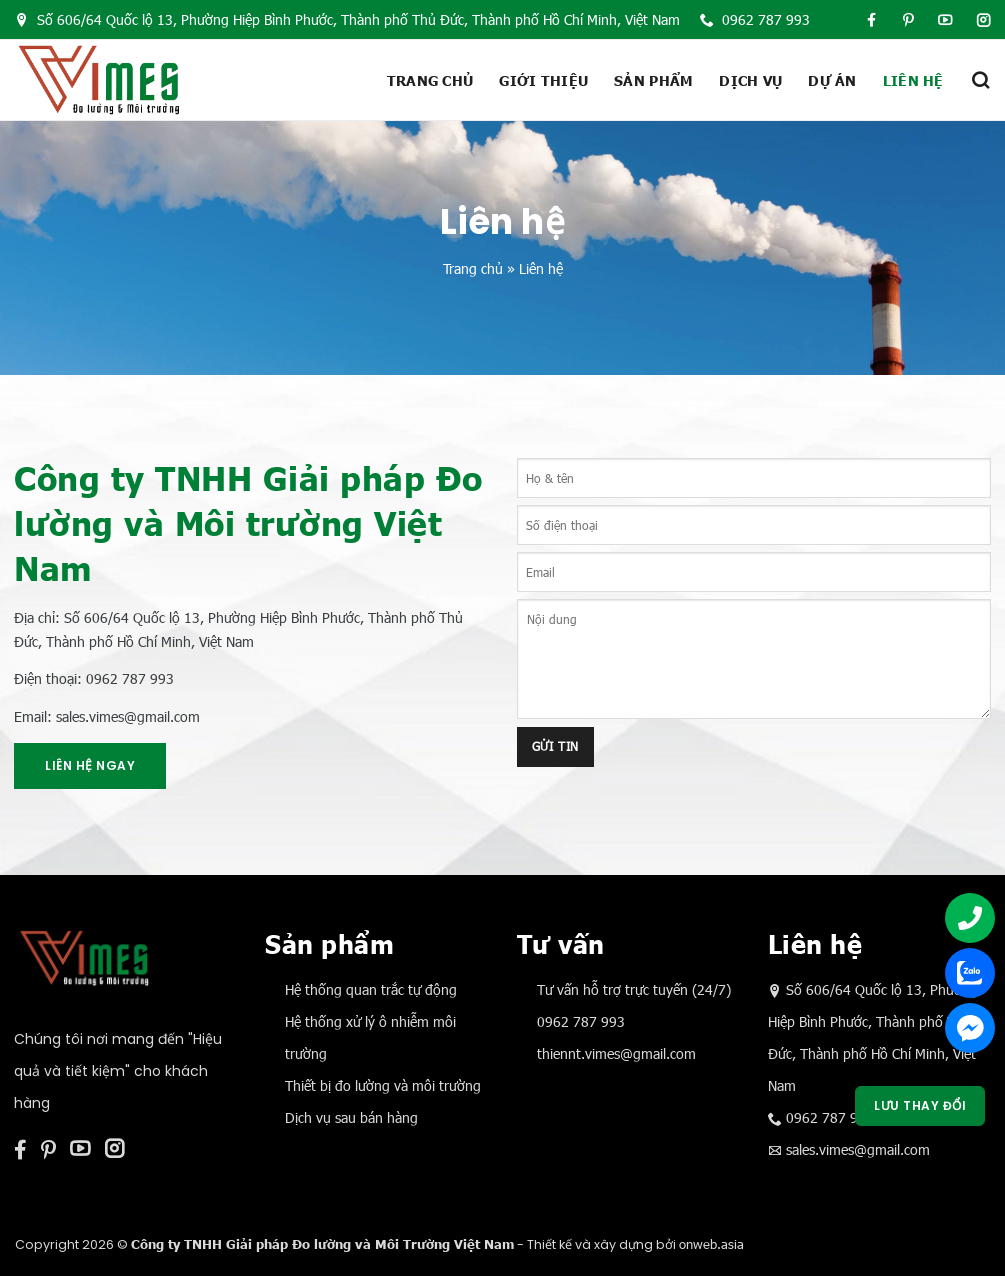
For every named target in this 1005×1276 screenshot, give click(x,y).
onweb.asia (711, 1244)
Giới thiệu (543, 80)
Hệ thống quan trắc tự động (371, 989)
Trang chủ (430, 80)
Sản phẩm (653, 80)
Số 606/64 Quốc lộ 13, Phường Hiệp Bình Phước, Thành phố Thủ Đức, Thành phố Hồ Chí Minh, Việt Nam (347, 19)
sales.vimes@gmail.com (858, 1149)
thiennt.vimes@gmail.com (616, 1053)
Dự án (832, 80)
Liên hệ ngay (90, 765)
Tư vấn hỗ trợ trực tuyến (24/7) (634, 989)
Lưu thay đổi (920, 1105)
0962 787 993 (755, 19)
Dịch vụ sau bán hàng (351, 1117)
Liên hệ (913, 80)
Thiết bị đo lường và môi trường (383, 1085)
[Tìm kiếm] (980, 80)
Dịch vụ (750, 80)
